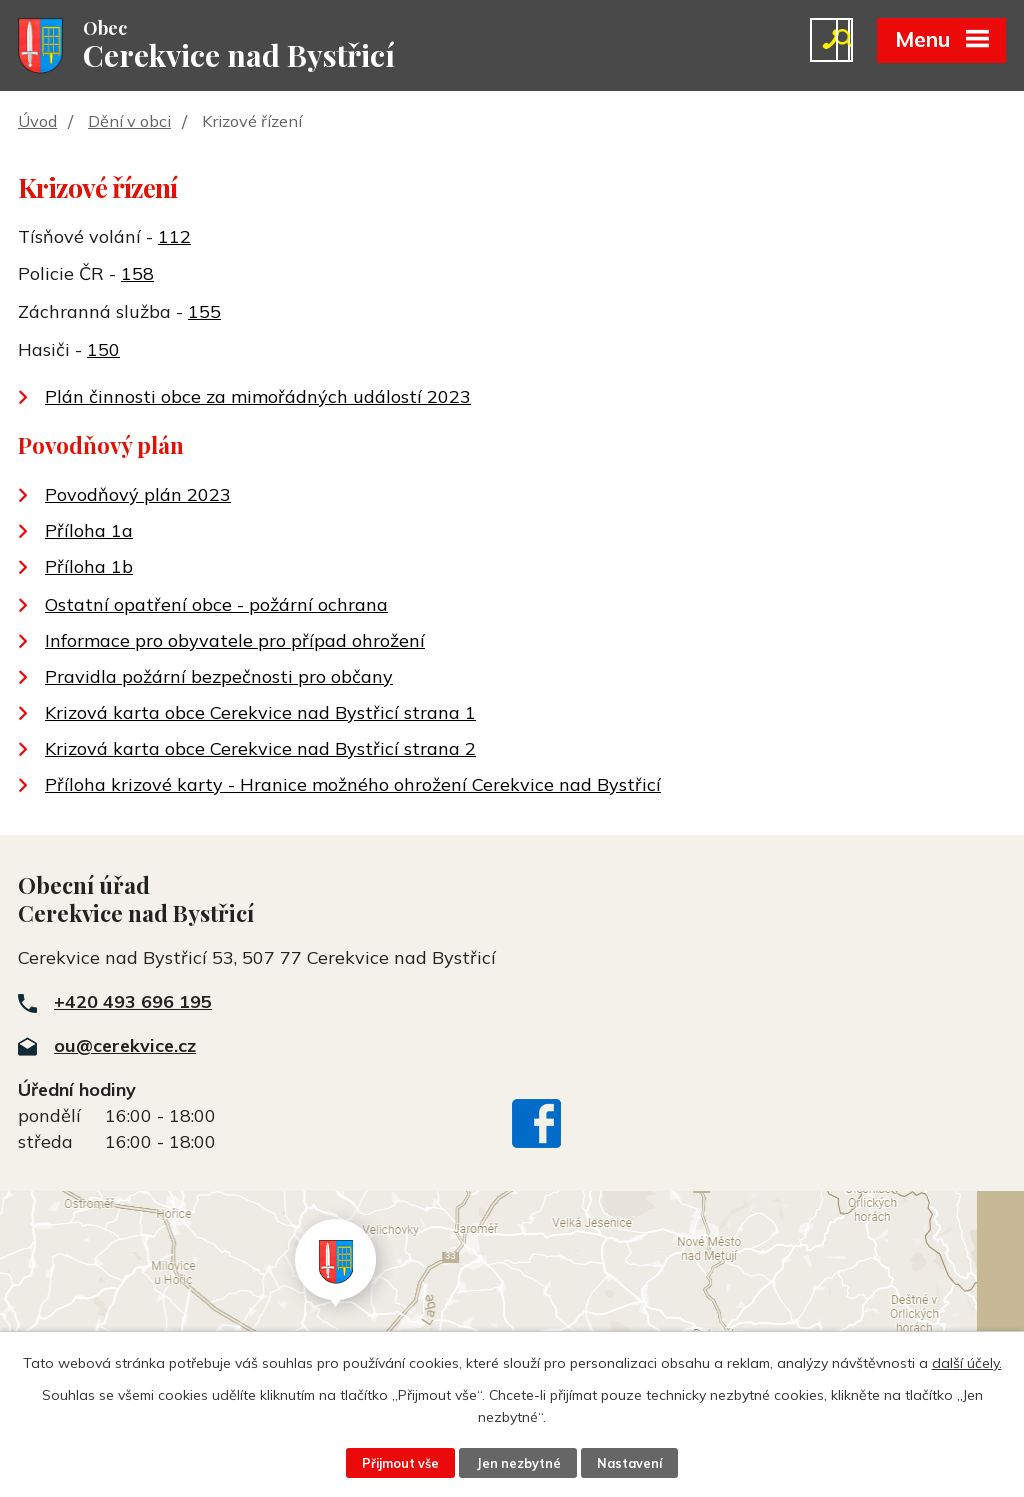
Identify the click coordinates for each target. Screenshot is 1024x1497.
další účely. (967, 1363)
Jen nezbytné (518, 1463)
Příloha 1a (89, 532)
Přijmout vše (400, 1463)
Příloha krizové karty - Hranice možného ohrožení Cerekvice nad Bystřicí (353, 786)
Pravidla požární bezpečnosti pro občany (219, 678)
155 (204, 313)
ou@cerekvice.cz (125, 1047)
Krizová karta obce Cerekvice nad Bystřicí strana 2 (260, 750)
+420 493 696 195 (133, 1003)
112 (174, 237)
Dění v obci (129, 123)
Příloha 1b (89, 568)
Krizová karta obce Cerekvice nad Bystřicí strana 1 (260, 714)
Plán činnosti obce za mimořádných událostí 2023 (258, 398)
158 (137, 275)
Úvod (37, 123)
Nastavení (630, 1463)
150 (103, 351)
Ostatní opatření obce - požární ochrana (216, 606)
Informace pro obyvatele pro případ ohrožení (235, 642)
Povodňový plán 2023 (138, 496)
